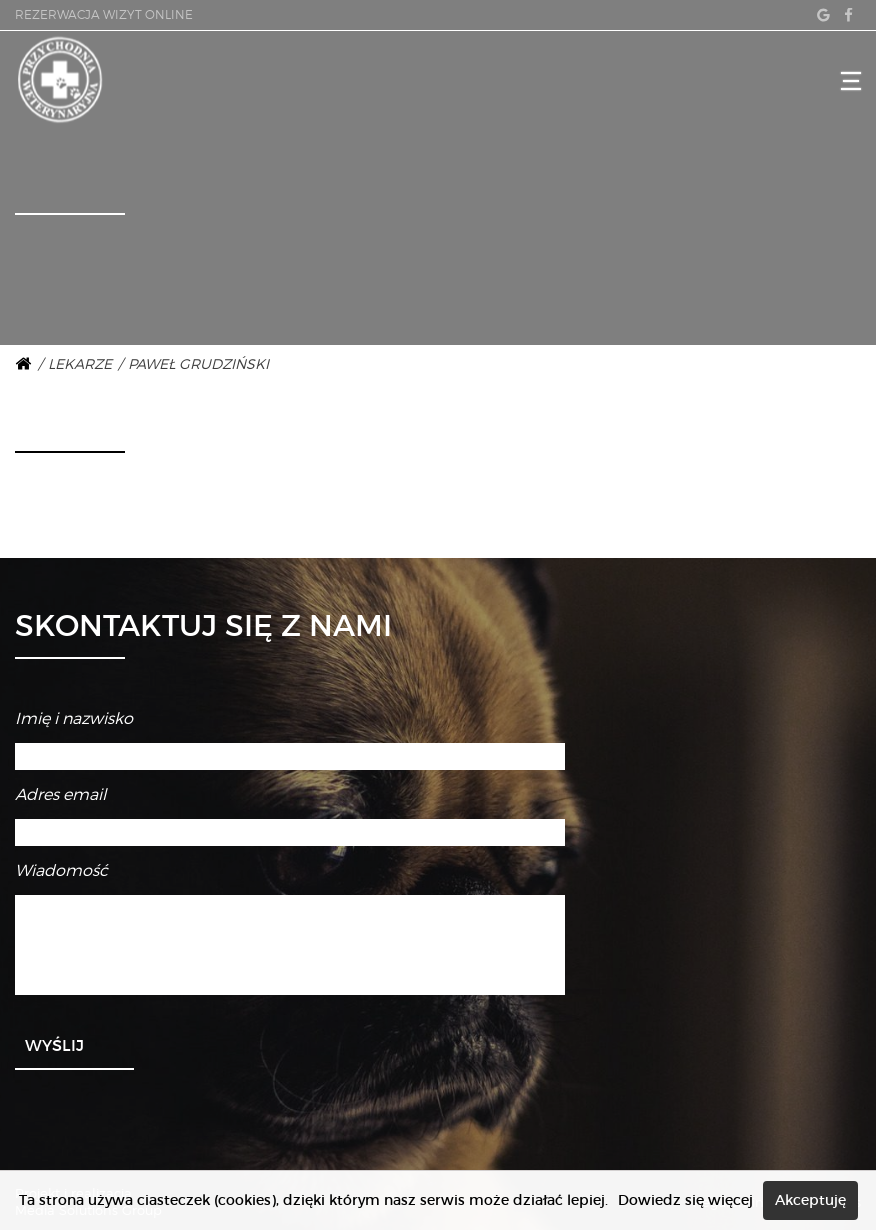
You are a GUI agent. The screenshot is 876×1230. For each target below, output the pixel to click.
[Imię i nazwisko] (290, 756)
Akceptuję (810, 1200)
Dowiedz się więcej (685, 1200)
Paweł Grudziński (198, 363)
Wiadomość (61, 870)
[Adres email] (290, 832)
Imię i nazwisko (74, 718)
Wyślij (54, 1045)
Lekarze (80, 363)
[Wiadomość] (290, 945)
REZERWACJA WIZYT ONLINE (104, 14)
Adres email (60, 794)
